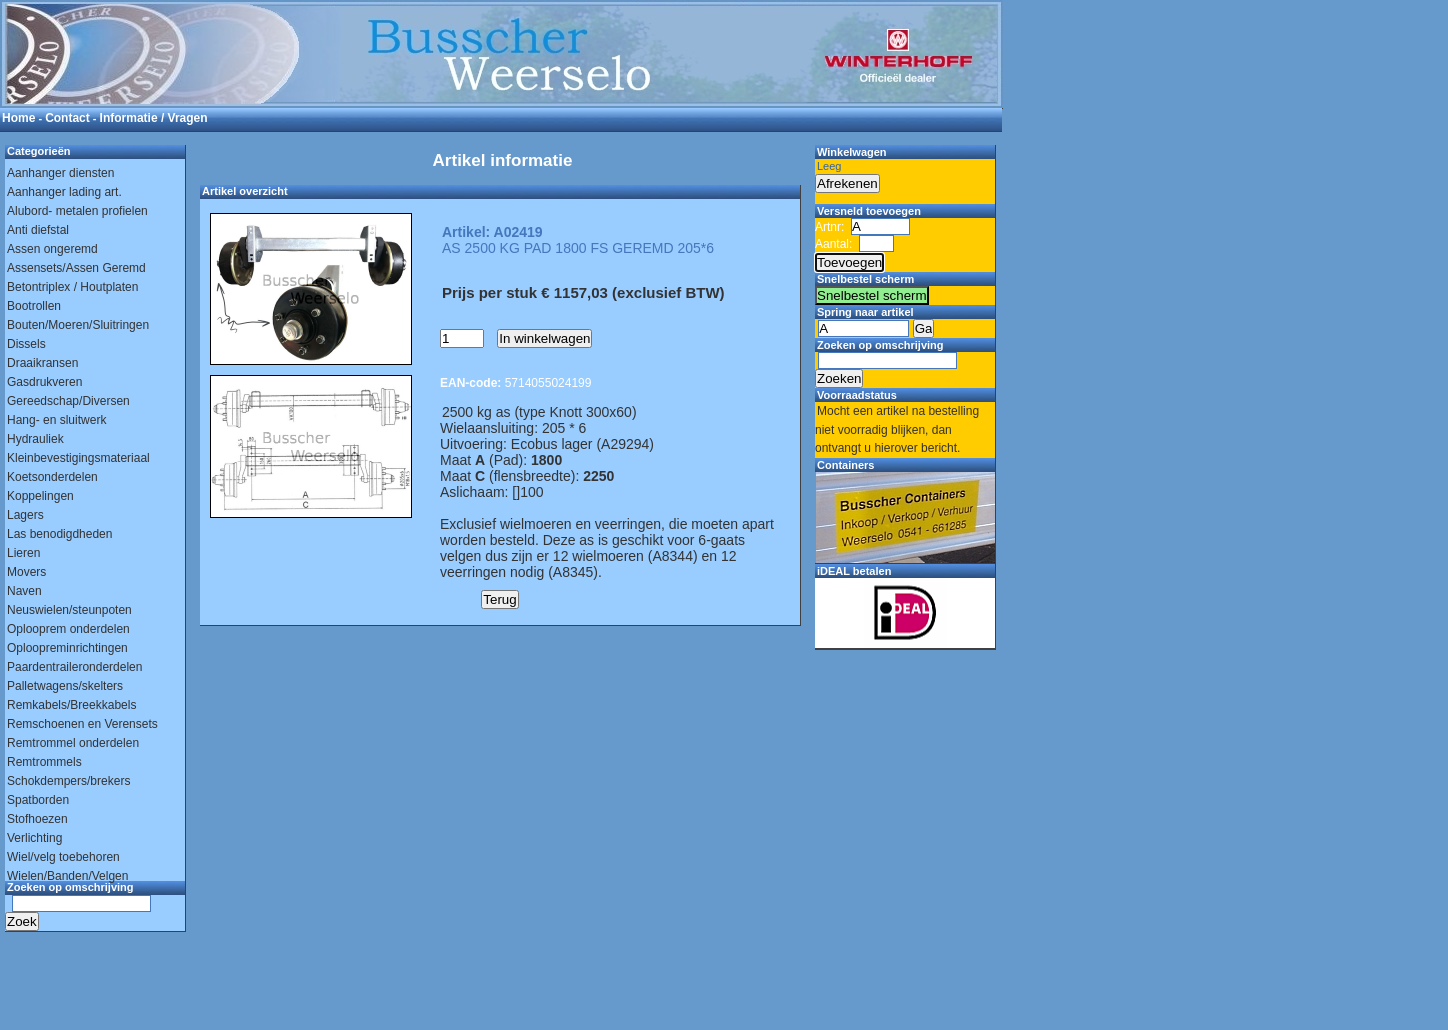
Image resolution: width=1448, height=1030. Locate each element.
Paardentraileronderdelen (74, 667)
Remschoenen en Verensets (82, 724)
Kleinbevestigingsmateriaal (78, 458)
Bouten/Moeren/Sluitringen (78, 325)
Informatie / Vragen (154, 118)
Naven (24, 591)
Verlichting (34, 838)
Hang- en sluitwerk (56, 420)
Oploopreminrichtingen (67, 648)
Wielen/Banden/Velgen (67, 876)
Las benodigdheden (59, 534)
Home (18, 118)
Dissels (26, 344)
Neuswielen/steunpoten (69, 610)
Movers (26, 572)
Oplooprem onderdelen (68, 629)
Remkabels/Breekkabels (71, 705)
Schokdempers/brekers (68, 781)
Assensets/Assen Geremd (76, 268)
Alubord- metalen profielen (77, 211)
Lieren (23, 553)
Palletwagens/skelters (65, 686)
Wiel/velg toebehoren (63, 857)
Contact (67, 118)
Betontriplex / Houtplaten (72, 287)
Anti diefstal (38, 230)
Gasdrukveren (44, 382)
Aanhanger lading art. (64, 192)
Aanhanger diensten (60, 173)
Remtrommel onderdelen (73, 743)
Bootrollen (34, 306)
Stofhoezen (37, 819)
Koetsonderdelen (52, 477)
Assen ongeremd (52, 249)
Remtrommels (44, 762)
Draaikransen (42, 363)
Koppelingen (40, 496)
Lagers (25, 515)
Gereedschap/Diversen (68, 401)
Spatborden (38, 800)
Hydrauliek (35, 439)
